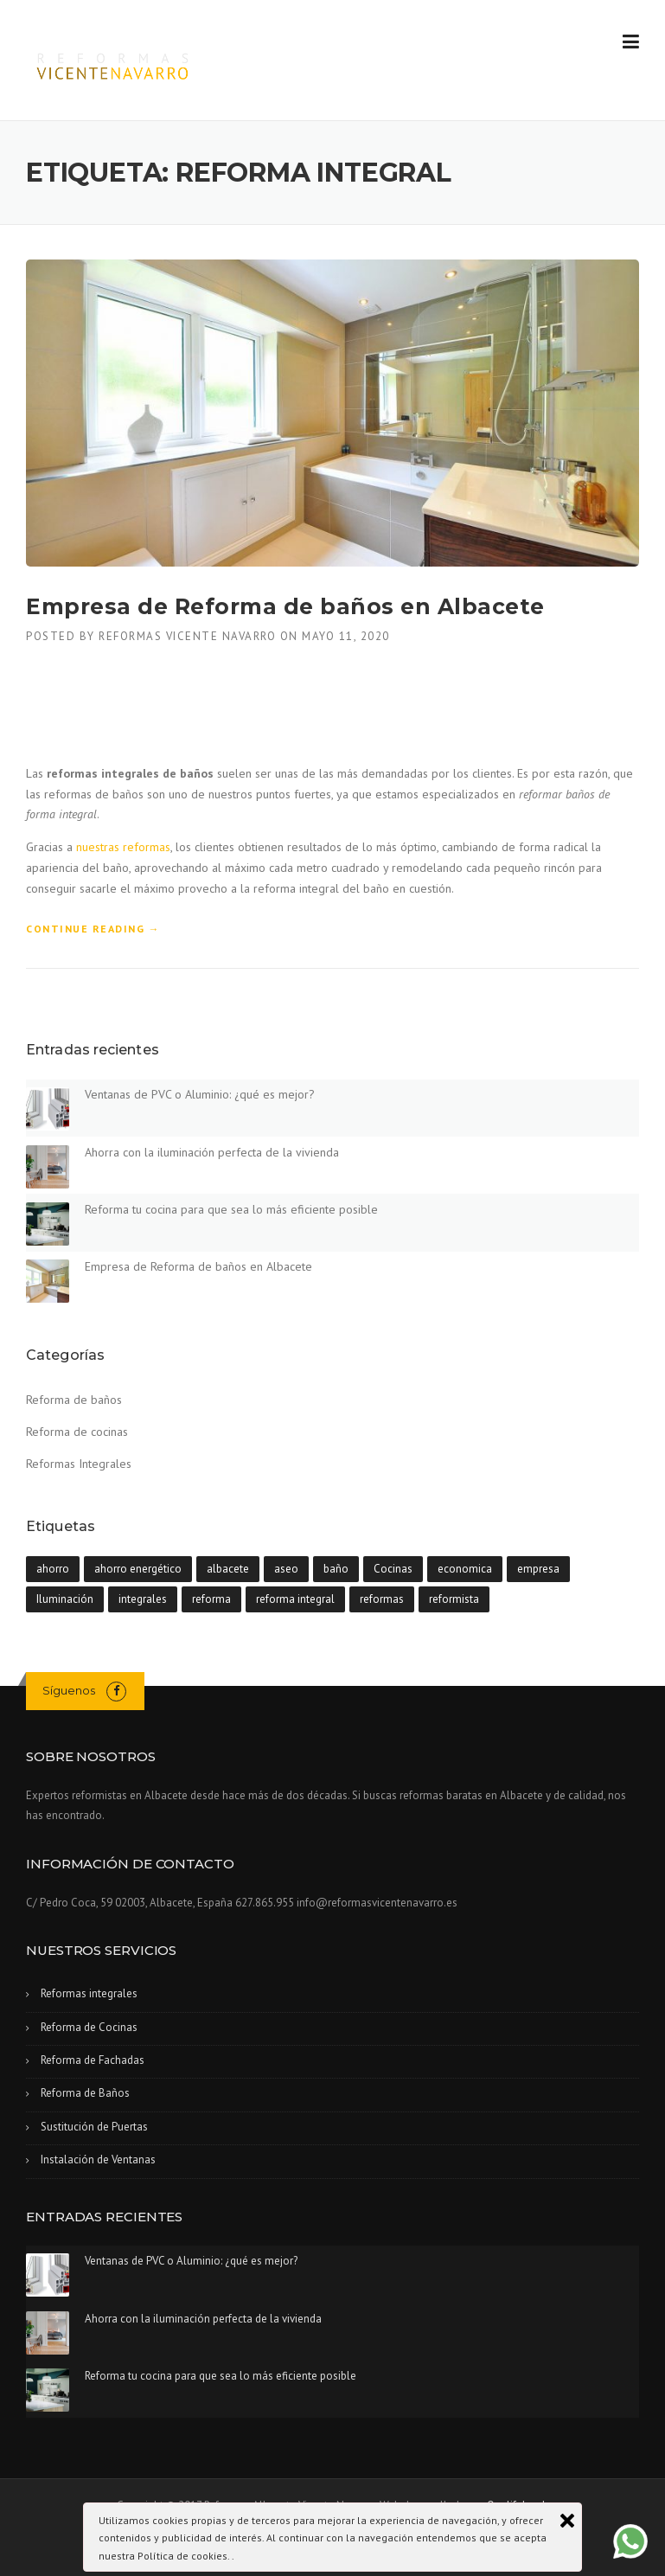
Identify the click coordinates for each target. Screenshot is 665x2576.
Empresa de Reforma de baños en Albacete (285, 606)
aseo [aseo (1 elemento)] (286, 1568)
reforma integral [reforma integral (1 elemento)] (295, 1599)
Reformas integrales (89, 1993)
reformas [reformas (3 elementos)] (382, 1599)
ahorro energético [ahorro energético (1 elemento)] (138, 1568)
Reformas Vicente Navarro (187, 636)
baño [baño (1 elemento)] (335, 1568)
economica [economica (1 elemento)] (465, 1568)
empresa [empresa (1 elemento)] (538, 1568)
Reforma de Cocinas (89, 2027)
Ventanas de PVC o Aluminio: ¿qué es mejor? (200, 1094)
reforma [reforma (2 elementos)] (211, 1599)
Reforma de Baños (85, 2093)
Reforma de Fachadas (92, 2060)
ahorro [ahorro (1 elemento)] (52, 1568)
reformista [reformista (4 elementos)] (454, 1599)
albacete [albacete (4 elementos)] (228, 1568)
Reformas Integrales (78, 1463)
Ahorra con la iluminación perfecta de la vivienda (212, 1152)
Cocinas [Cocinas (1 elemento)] (393, 1568)
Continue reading (93, 929)
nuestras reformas (123, 847)
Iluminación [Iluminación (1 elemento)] (64, 1599)
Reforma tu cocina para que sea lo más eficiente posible (231, 1209)
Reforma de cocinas (77, 1431)
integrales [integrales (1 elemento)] (142, 1599)
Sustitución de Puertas (94, 2126)
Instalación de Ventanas (98, 2159)
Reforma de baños (74, 1399)
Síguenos (68, 1690)
